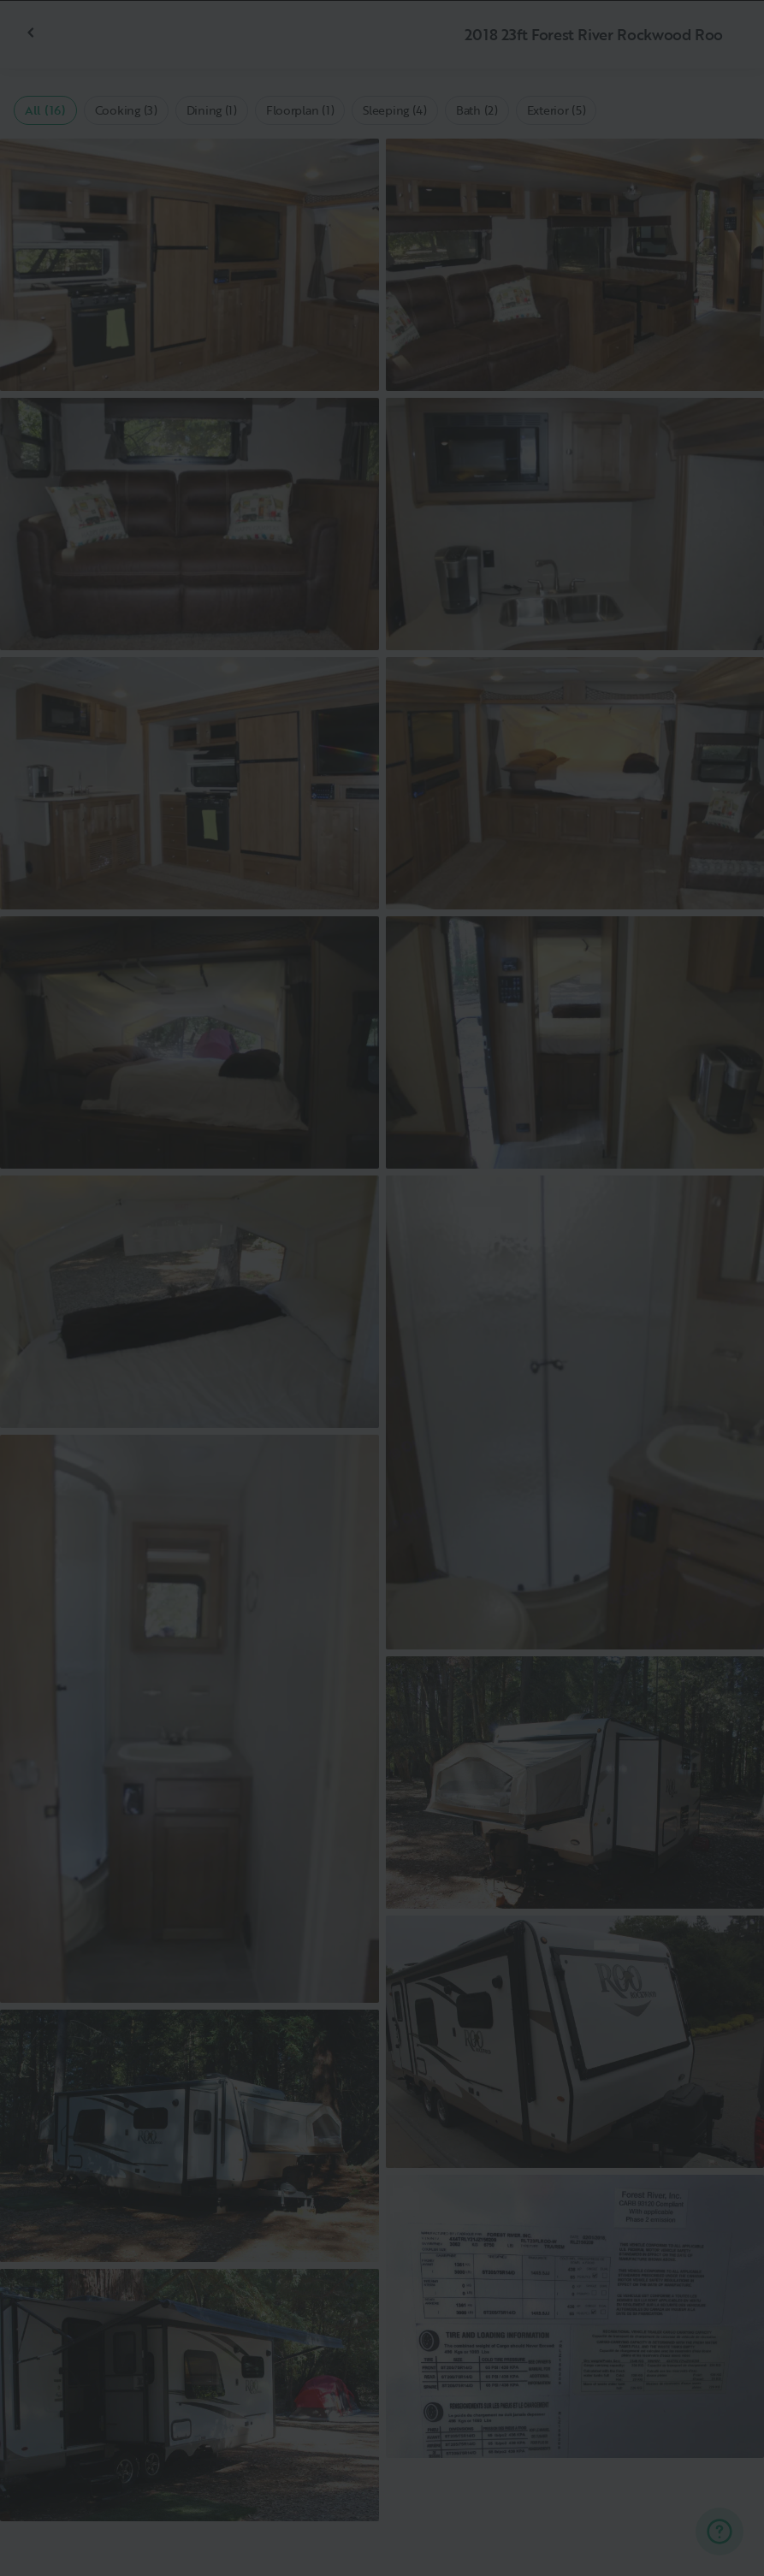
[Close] (722, 41)
